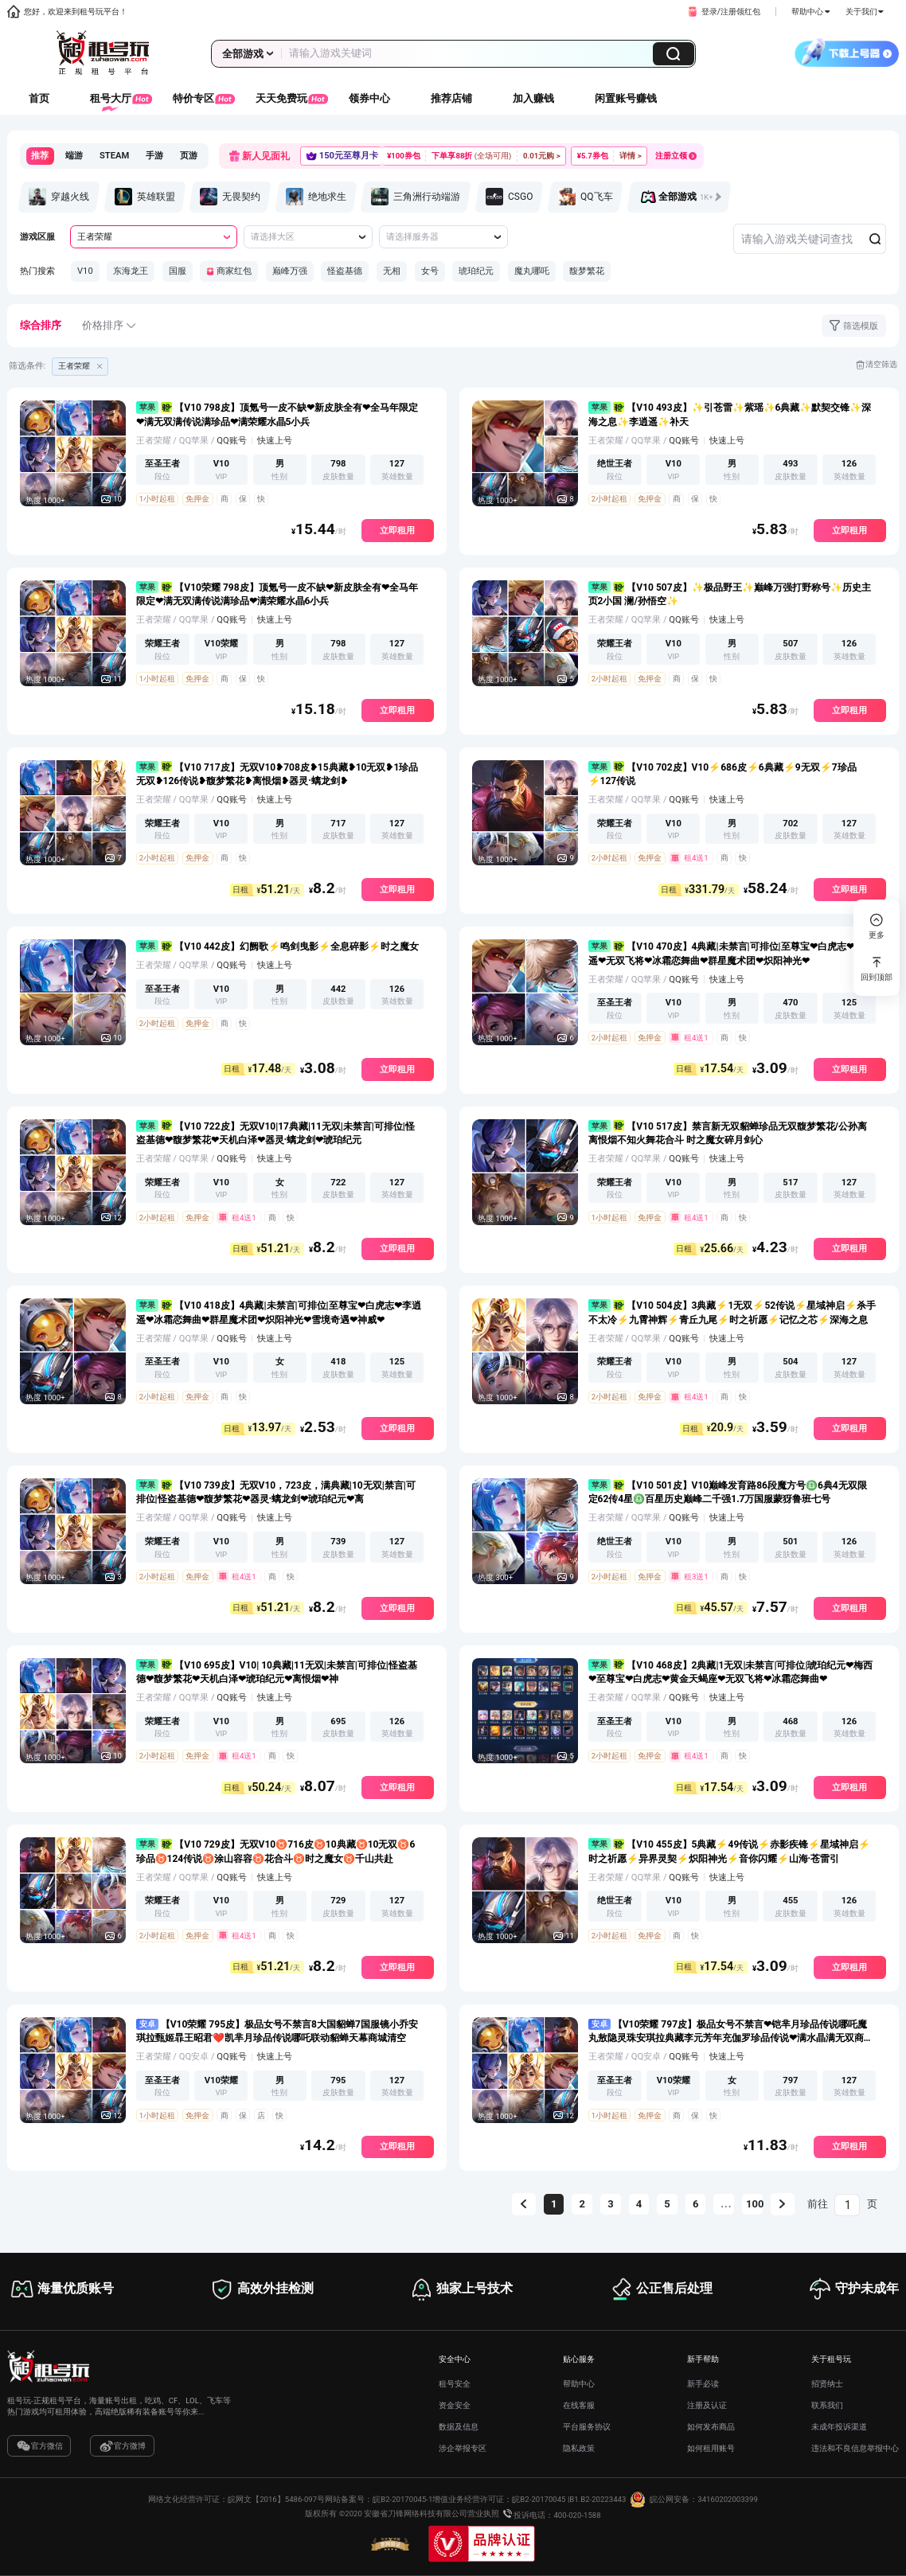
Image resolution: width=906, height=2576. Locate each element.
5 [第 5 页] (667, 2204)
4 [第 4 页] (639, 2204)
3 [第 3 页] (610, 2204)
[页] (847, 2205)
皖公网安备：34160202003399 (692, 2500)
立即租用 (397, 530)
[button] (722, 12)
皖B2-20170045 (538, 2500)
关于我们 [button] (864, 11)
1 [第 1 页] (553, 2204)
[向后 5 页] (723, 2204)
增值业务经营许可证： (472, 2500)
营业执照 (483, 2514)
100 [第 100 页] (754, 2204)
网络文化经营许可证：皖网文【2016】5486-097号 (236, 2500)
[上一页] (524, 2204)
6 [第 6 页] (695, 2204)
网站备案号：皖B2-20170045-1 (378, 2500)
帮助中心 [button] (810, 11)
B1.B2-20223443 (597, 2500)
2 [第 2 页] (582, 2204)
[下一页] (783, 2204)
